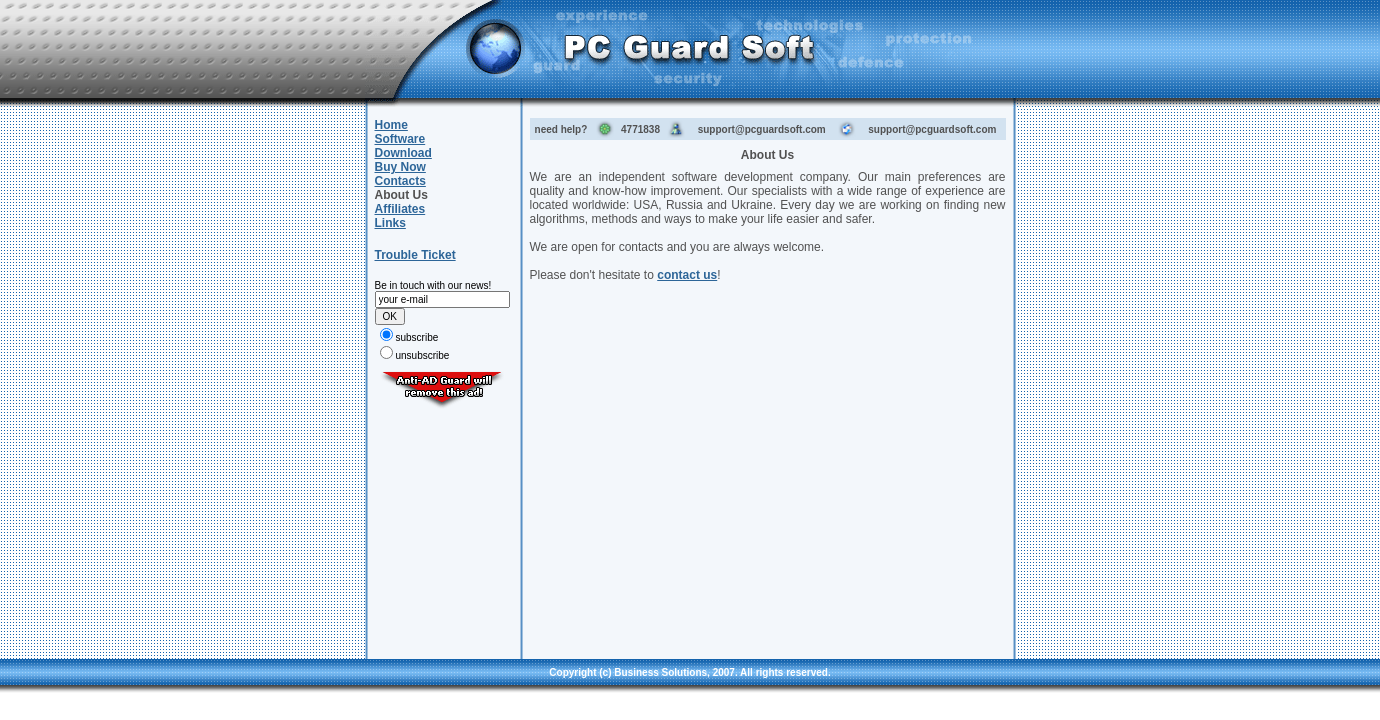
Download (403, 153)
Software (400, 139)
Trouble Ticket (415, 255)
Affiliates (400, 209)
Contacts (400, 181)
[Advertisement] (442, 529)
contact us (687, 275)
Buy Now (400, 167)
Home (391, 125)
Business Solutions (660, 672)
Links (390, 223)
